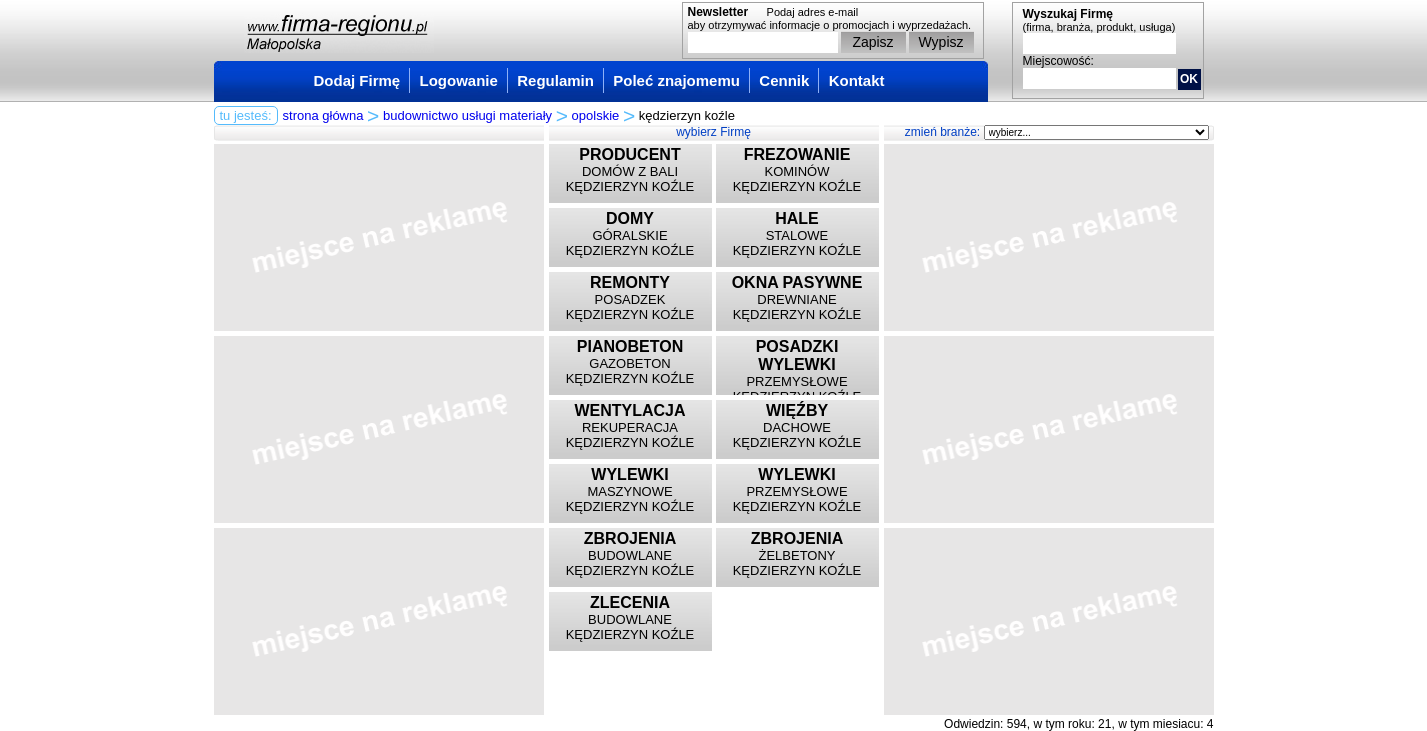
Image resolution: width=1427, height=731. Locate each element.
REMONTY (630, 282)
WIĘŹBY (797, 410)
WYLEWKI (629, 474)
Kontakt (857, 80)
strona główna (323, 115)
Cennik (784, 80)
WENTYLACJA (629, 410)
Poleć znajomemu (676, 80)
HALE (797, 218)
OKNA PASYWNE (797, 282)
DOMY (630, 218)
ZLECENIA (630, 602)
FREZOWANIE (797, 154)
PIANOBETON (630, 346)
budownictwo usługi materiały (467, 115)
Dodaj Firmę (357, 80)
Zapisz (872, 42)
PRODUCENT (629, 154)
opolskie (596, 115)
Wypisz (941, 42)
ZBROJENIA (630, 538)
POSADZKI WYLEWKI (797, 355)
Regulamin (555, 80)
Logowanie (459, 80)
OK (1189, 79)
